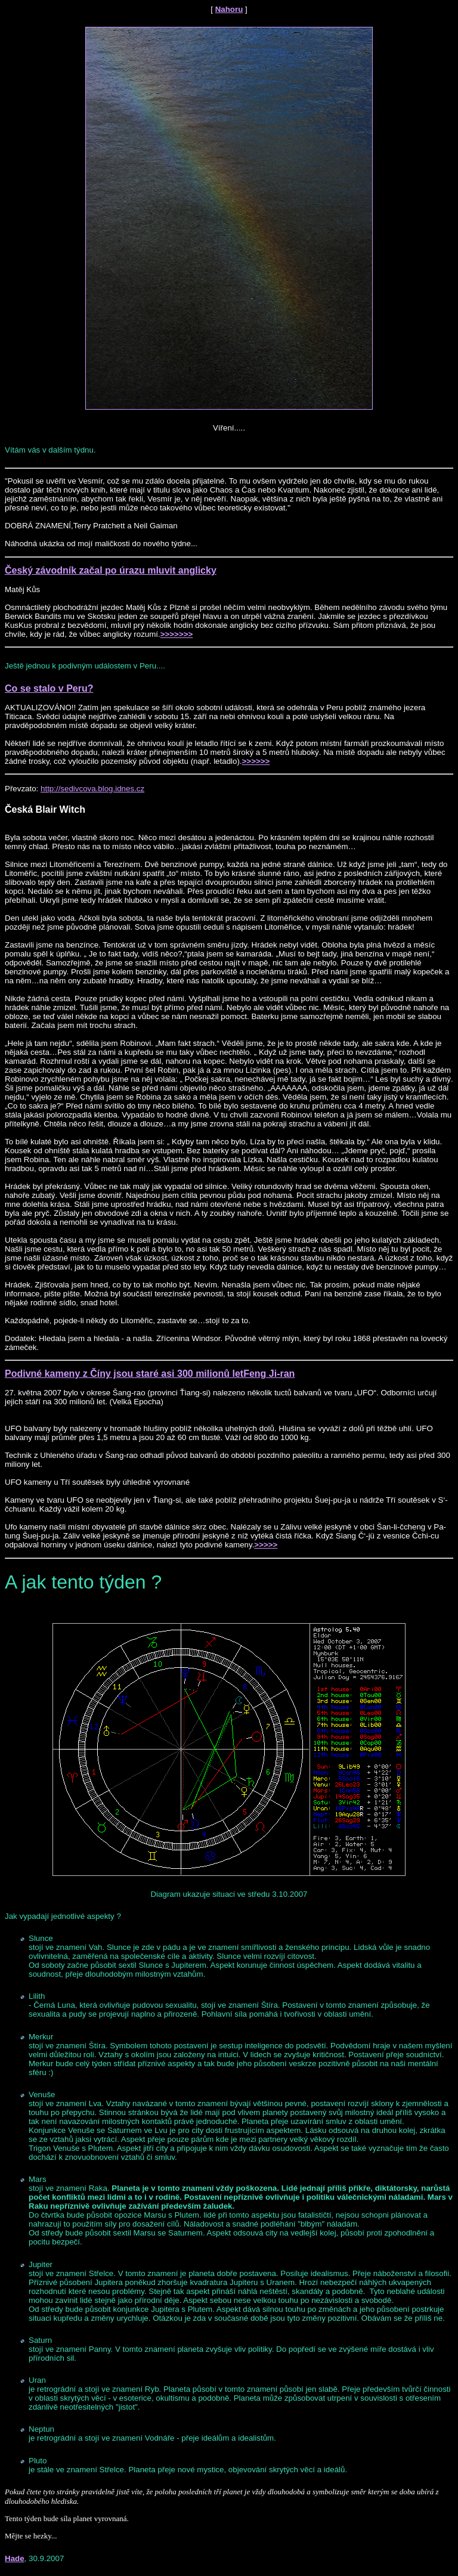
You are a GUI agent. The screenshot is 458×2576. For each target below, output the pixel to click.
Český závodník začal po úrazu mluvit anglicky (110, 570)
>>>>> (265, 1544)
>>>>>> (256, 761)
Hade (14, 2558)
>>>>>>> (176, 634)
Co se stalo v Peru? (49, 688)
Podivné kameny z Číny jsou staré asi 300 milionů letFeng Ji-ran (150, 1373)
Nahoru (229, 9)
